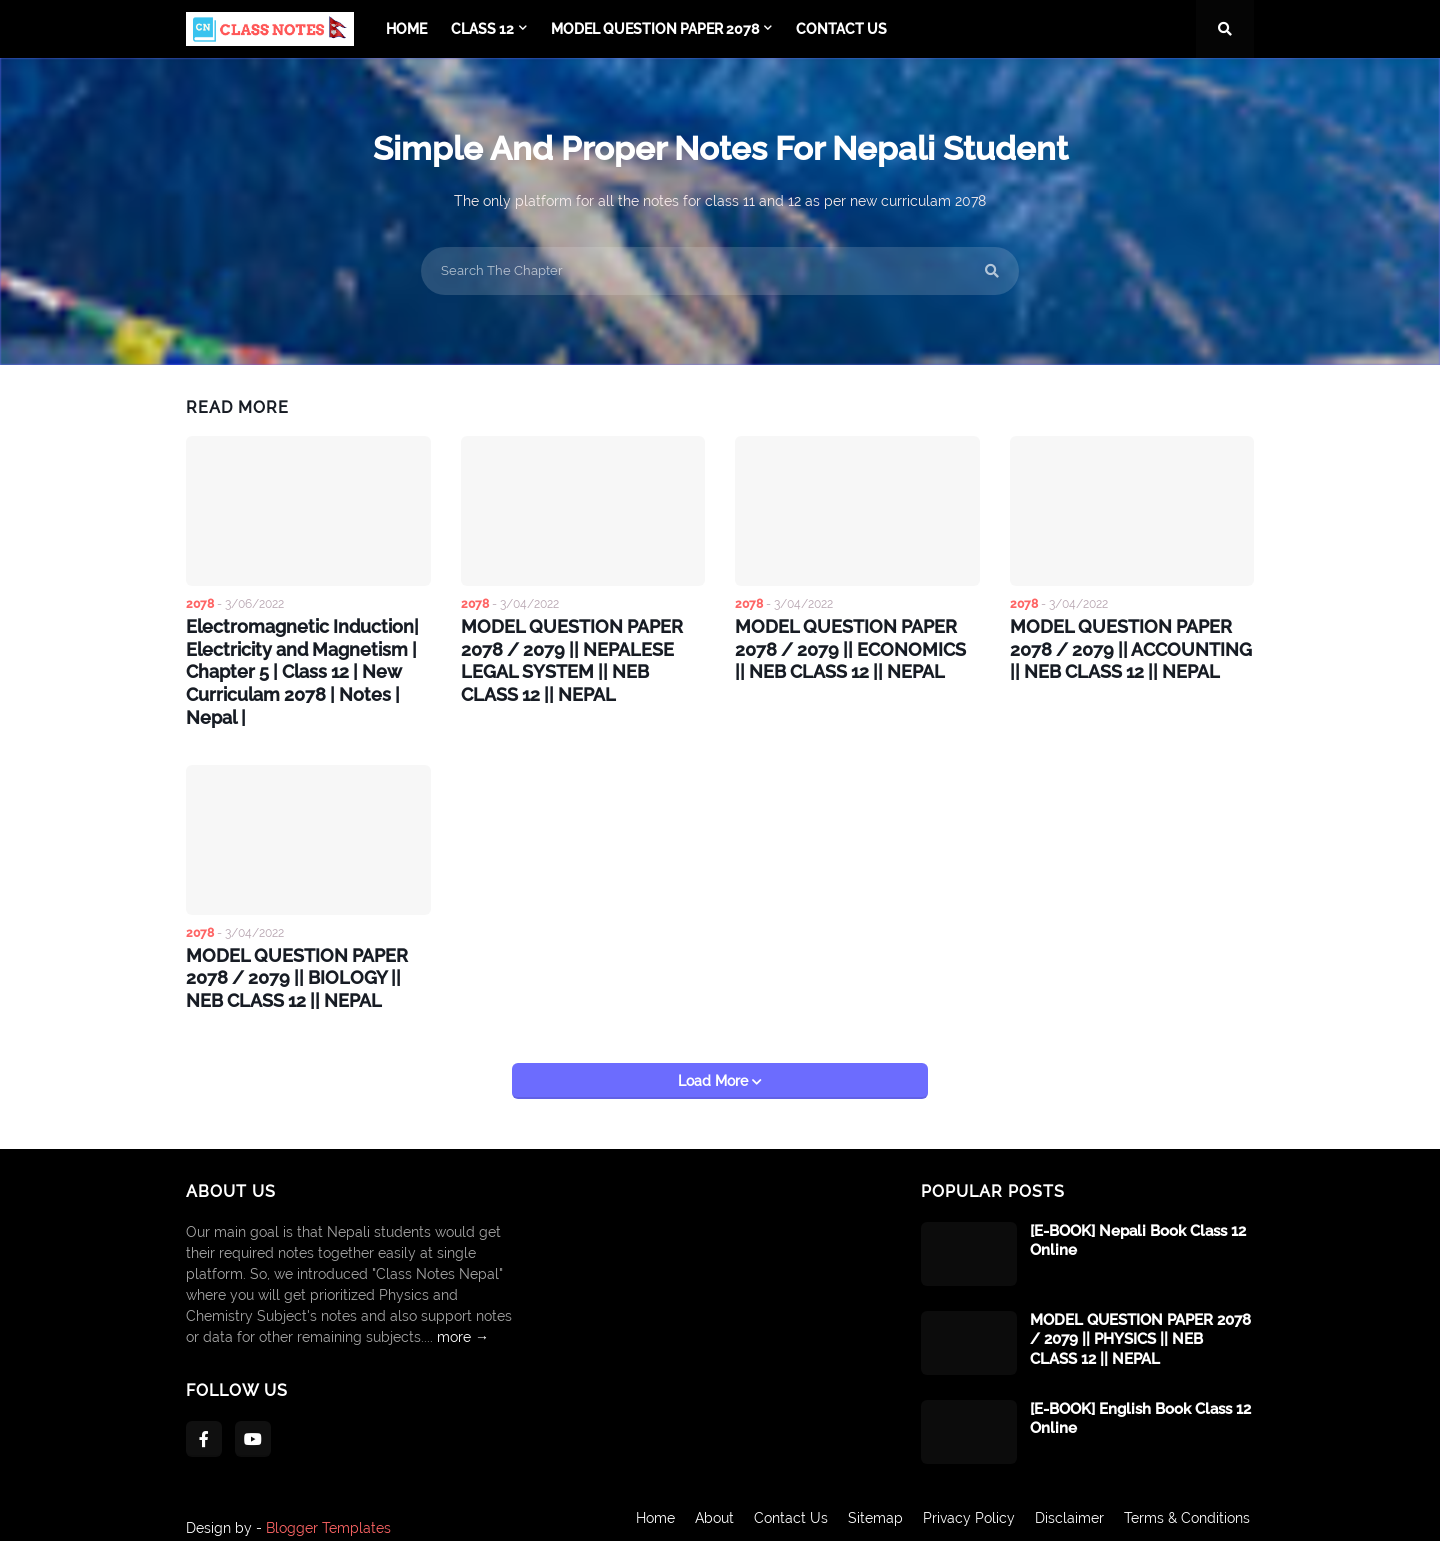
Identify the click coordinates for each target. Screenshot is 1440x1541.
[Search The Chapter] (720, 271)
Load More (715, 1065)
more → (463, 1321)
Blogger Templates (328, 1512)
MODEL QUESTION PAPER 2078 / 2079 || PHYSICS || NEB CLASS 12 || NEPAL (1140, 1323)
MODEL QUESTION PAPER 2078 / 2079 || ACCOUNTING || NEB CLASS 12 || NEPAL (1129, 646)
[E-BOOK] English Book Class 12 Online (1140, 1403)
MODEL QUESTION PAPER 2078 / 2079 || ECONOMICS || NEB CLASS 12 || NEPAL (854, 646)
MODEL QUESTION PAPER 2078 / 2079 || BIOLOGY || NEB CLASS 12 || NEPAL (306, 965)
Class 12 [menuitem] (482, 29)
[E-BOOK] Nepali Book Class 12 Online (1138, 1225)
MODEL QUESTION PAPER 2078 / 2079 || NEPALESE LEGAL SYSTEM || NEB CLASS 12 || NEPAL (580, 656)
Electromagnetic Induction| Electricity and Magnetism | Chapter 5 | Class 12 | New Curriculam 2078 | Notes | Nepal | (307, 667)
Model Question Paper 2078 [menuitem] (655, 29)
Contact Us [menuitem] (841, 29)
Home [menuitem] (406, 29)
